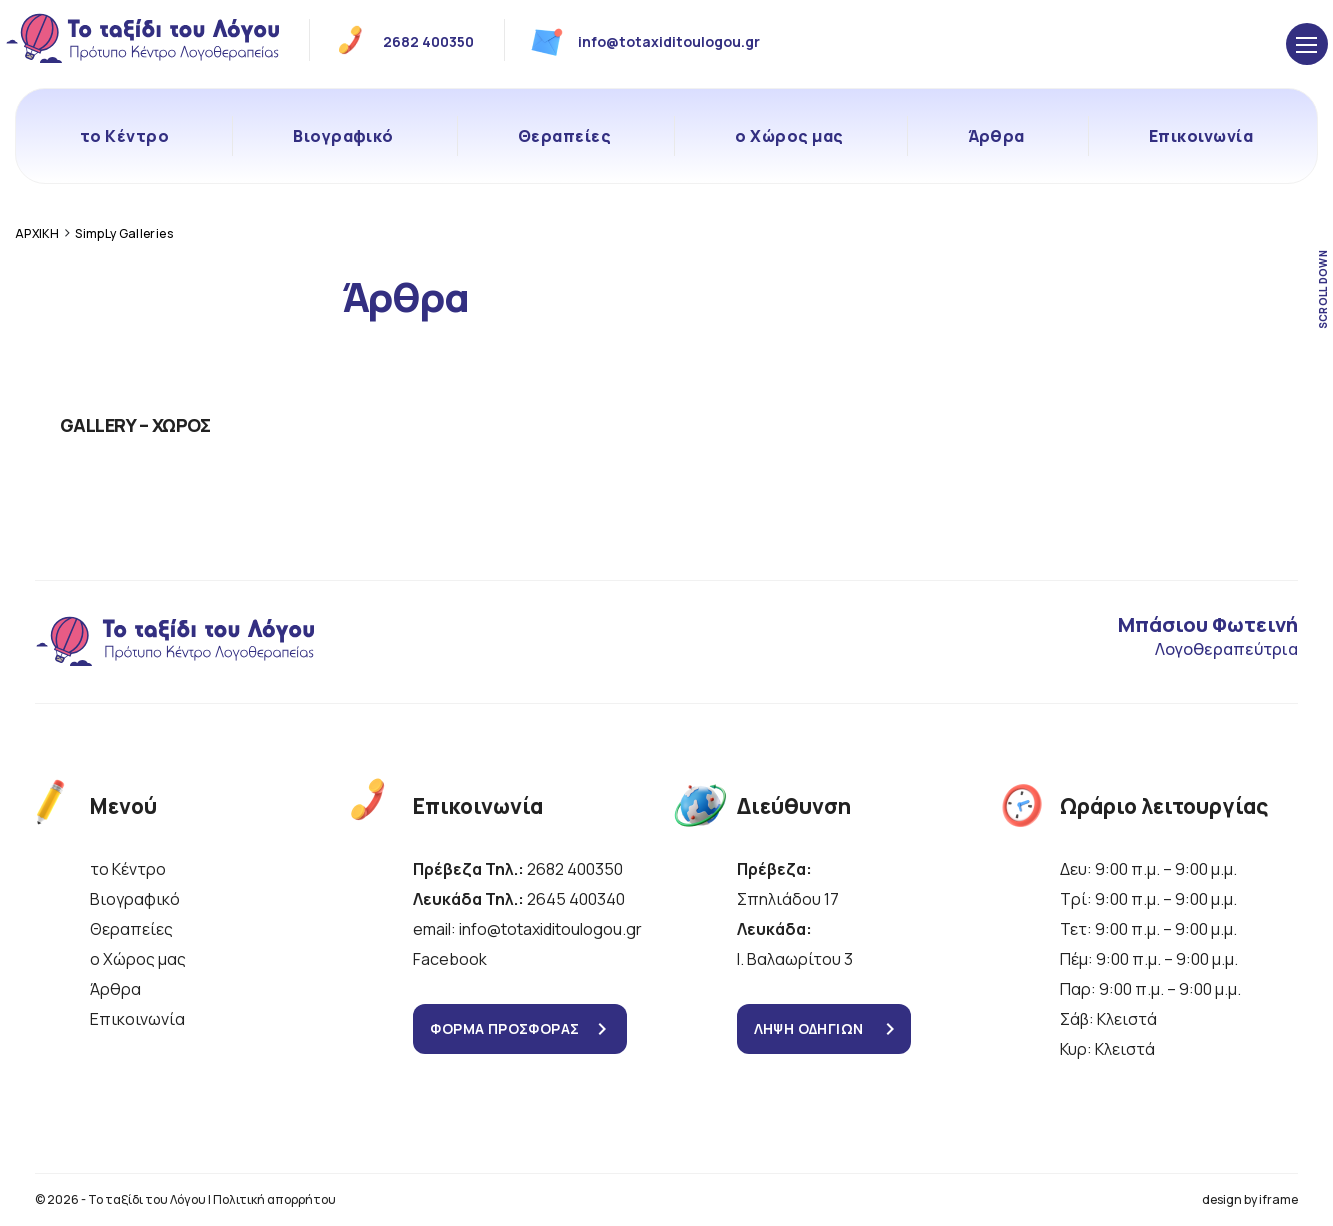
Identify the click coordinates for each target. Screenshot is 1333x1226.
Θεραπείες (564, 136)
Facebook (450, 959)
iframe (1278, 1199)
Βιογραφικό (343, 136)
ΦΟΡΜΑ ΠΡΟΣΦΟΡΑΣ (504, 1028)
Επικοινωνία (1201, 136)
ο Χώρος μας (789, 136)
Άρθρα (996, 136)
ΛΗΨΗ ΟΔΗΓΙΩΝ (809, 1028)
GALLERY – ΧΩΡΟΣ (135, 425)
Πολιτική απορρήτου (274, 1199)
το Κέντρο (124, 136)
